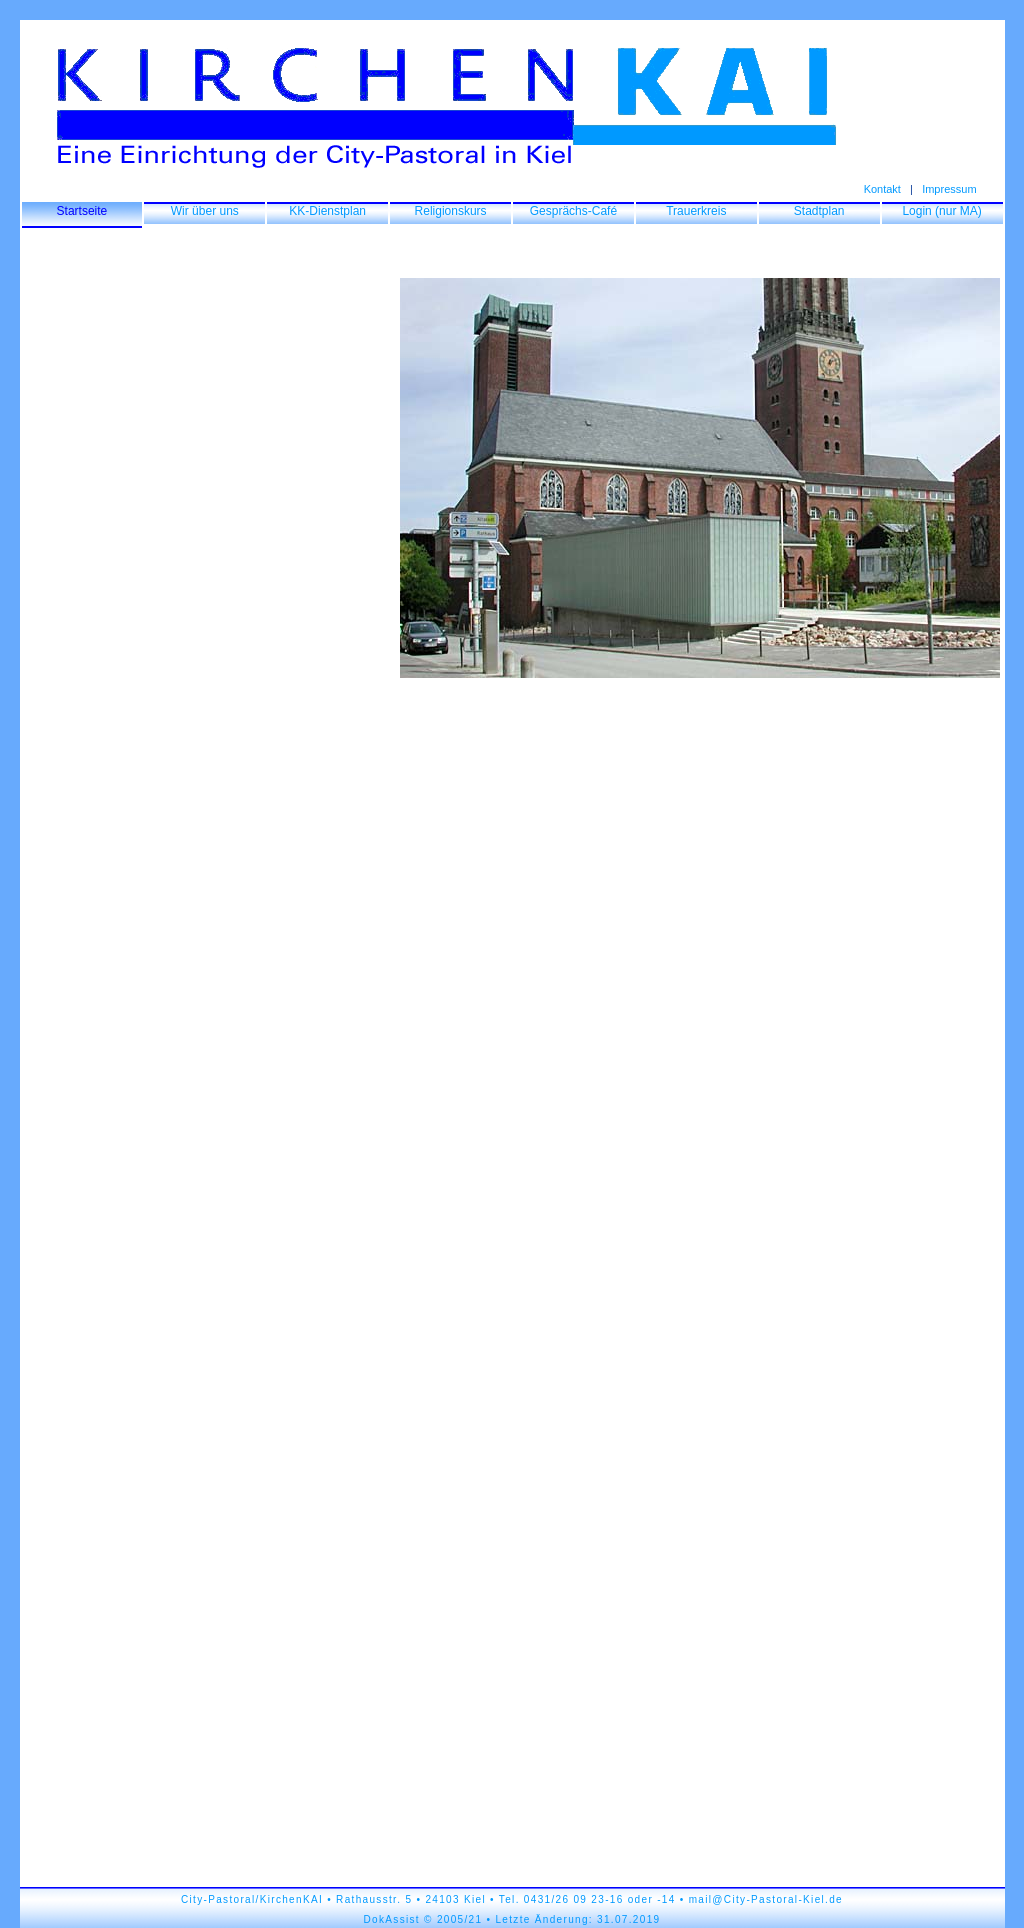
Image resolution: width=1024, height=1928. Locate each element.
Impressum (949, 189)
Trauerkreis (696, 211)
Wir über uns (205, 211)
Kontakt (882, 189)
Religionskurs (451, 211)
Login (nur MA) (941, 211)
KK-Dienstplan (327, 211)
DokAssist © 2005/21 (423, 1919)
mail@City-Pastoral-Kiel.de (766, 1899)
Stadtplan (819, 211)
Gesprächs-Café (573, 211)
